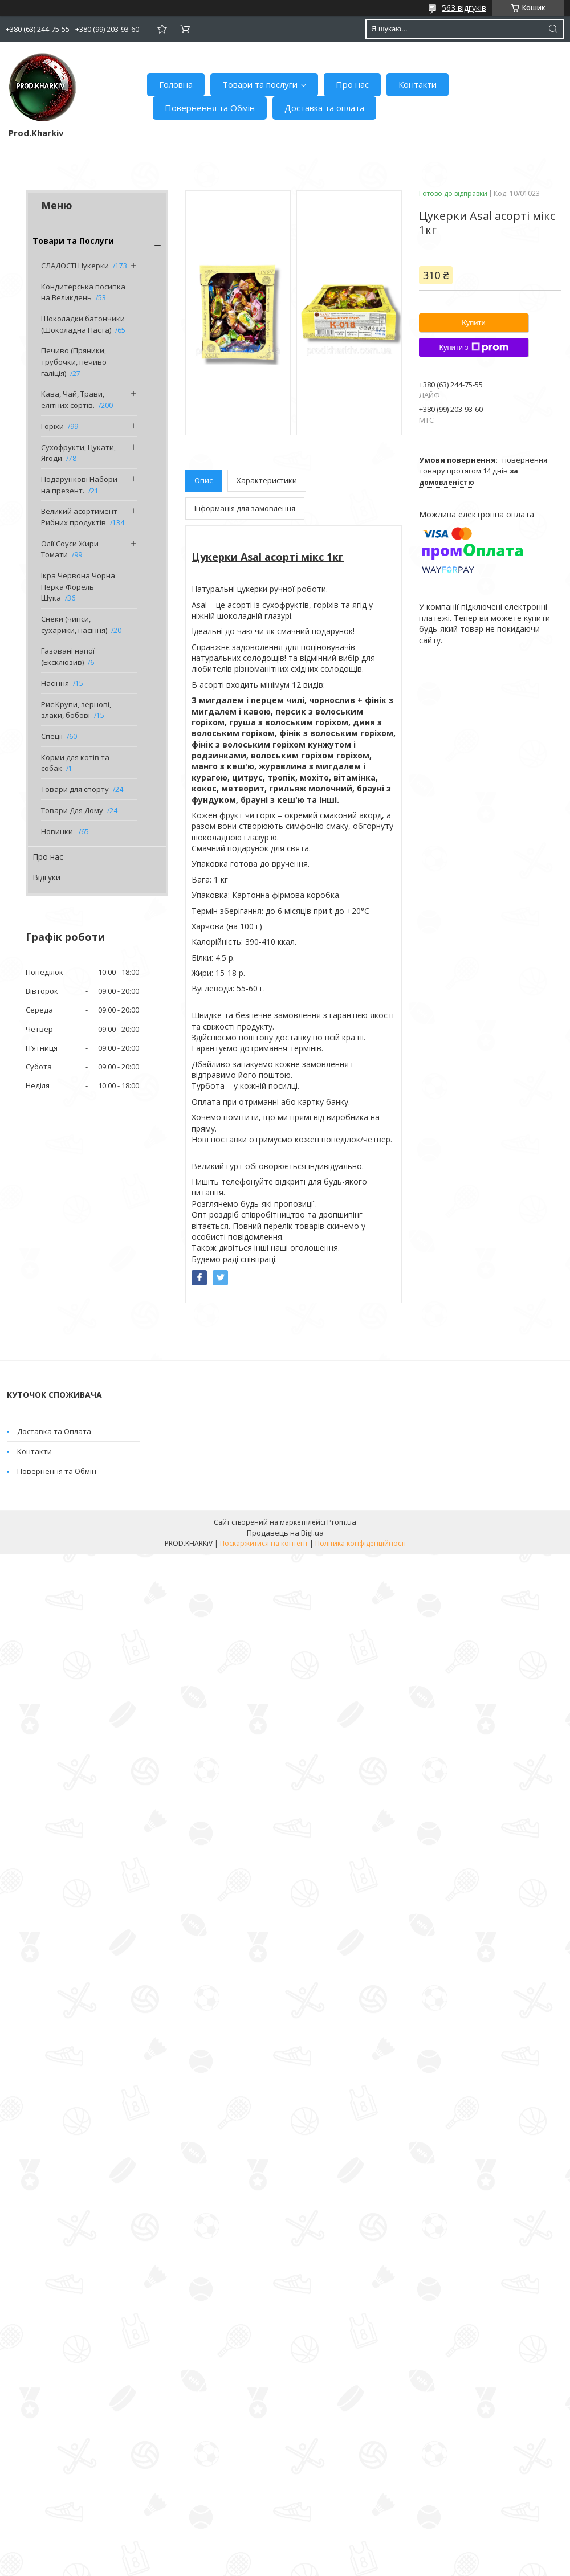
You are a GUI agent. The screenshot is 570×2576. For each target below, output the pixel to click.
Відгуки (46, 877)
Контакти (417, 84)
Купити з (473, 347)
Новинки (58, 831)
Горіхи (52, 426)
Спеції (52, 736)
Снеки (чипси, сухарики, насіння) (74, 624)
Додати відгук (161, 29)
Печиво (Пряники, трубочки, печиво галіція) (74, 361)
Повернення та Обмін (210, 107)
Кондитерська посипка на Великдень (83, 292)
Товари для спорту (75, 789)
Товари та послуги (260, 84)
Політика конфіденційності (360, 1543)
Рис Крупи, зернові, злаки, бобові (76, 710)
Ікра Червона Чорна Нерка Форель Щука (78, 586)
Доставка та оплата (324, 107)
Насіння (55, 683)
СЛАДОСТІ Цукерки (75, 265)
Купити (474, 323)
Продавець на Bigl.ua (285, 1533)
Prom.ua (341, 1522)
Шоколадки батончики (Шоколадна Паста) (83, 324)
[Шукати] (553, 29)
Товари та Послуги (73, 240)
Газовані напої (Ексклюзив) (68, 656)
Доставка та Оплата (54, 1431)
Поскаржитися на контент (264, 1543)
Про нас (352, 84)
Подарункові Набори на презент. (79, 485)
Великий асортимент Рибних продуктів (79, 517)
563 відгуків (464, 7)
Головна (176, 84)
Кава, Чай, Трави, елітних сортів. (72, 399)
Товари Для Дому (72, 810)
